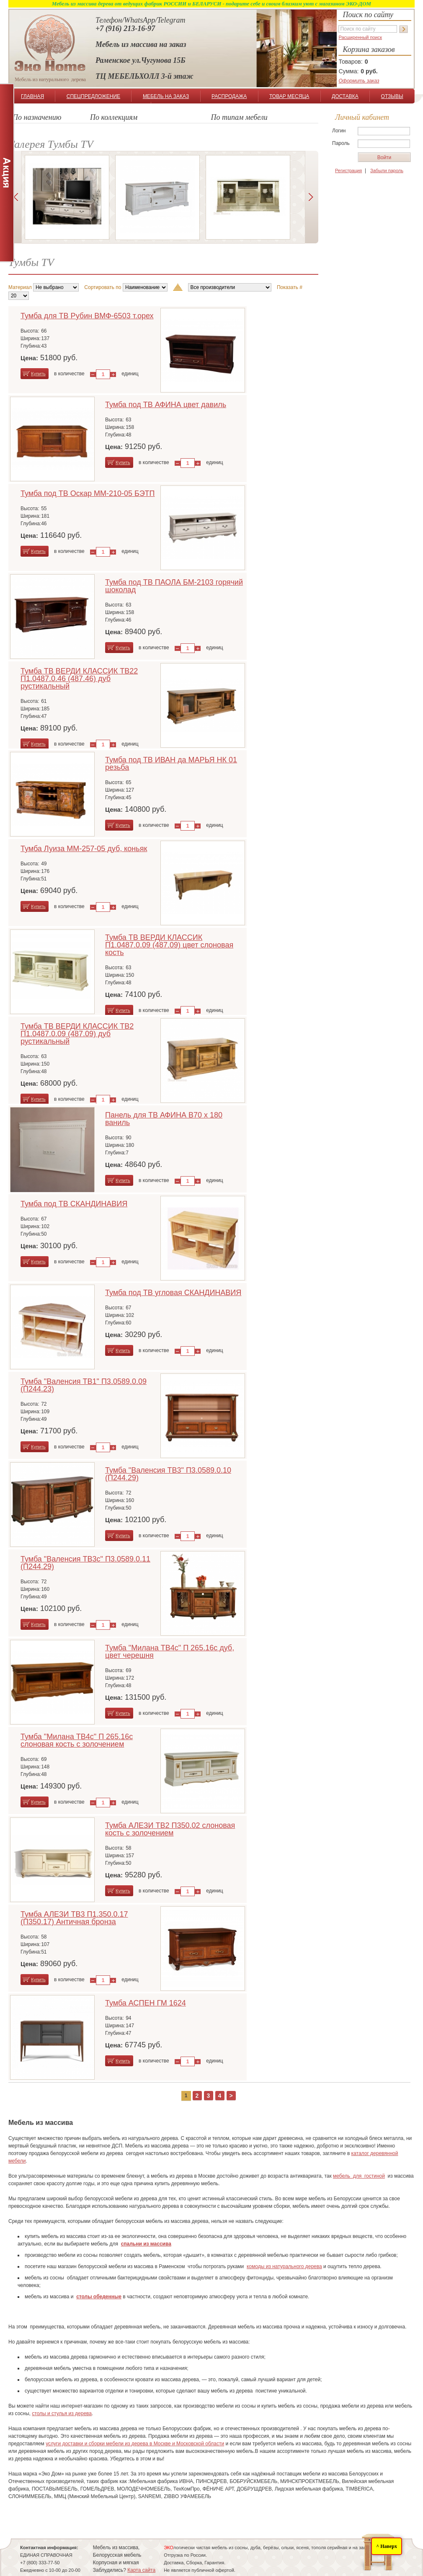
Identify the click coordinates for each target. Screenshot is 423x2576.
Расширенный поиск (360, 37)
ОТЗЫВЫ (392, 96)
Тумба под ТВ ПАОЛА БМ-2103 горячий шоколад (174, 586)
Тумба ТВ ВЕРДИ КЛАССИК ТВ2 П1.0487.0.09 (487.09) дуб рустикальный (77, 1033)
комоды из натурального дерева (284, 2266)
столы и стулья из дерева (62, 2413)
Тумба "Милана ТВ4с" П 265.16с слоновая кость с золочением (77, 1740)
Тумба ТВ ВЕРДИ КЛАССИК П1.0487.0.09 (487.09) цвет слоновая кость (169, 945)
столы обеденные (98, 2297)
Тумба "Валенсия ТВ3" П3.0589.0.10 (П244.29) (168, 1474)
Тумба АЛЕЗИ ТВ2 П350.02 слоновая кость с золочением (170, 1829)
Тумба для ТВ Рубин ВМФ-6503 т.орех (87, 316)
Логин (339, 131)
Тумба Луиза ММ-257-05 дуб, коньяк (84, 848)
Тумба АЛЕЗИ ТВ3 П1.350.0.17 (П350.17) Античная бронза (74, 1918)
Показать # (289, 287)
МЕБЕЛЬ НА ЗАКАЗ (166, 96)
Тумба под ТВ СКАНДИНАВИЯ (74, 1204)
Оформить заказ (358, 81)
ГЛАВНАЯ (32, 96)
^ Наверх (386, 2546)
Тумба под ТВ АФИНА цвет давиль (165, 404)
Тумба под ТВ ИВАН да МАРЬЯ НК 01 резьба (171, 763)
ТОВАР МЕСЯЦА (289, 96)
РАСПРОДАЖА (229, 96)
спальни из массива (146, 2244)
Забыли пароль (386, 170)
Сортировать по (102, 287)
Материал (20, 287)
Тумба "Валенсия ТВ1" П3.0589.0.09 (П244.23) (84, 1385)
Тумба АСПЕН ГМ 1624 (145, 2003)
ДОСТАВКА (345, 96)
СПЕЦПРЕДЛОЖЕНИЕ (93, 96)
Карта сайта (141, 2570)
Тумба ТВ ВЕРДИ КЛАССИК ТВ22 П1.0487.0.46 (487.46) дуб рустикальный (79, 678)
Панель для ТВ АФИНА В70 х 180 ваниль (163, 1118)
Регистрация (348, 170)
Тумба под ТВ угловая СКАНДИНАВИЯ (173, 1292)
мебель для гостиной (359, 2176)
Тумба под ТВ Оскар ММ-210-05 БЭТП (88, 493)
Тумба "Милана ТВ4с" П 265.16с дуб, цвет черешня (169, 1651)
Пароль (341, 143)
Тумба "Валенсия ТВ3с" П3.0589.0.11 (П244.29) (85, 1562)
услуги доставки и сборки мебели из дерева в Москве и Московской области (135, 2444)
